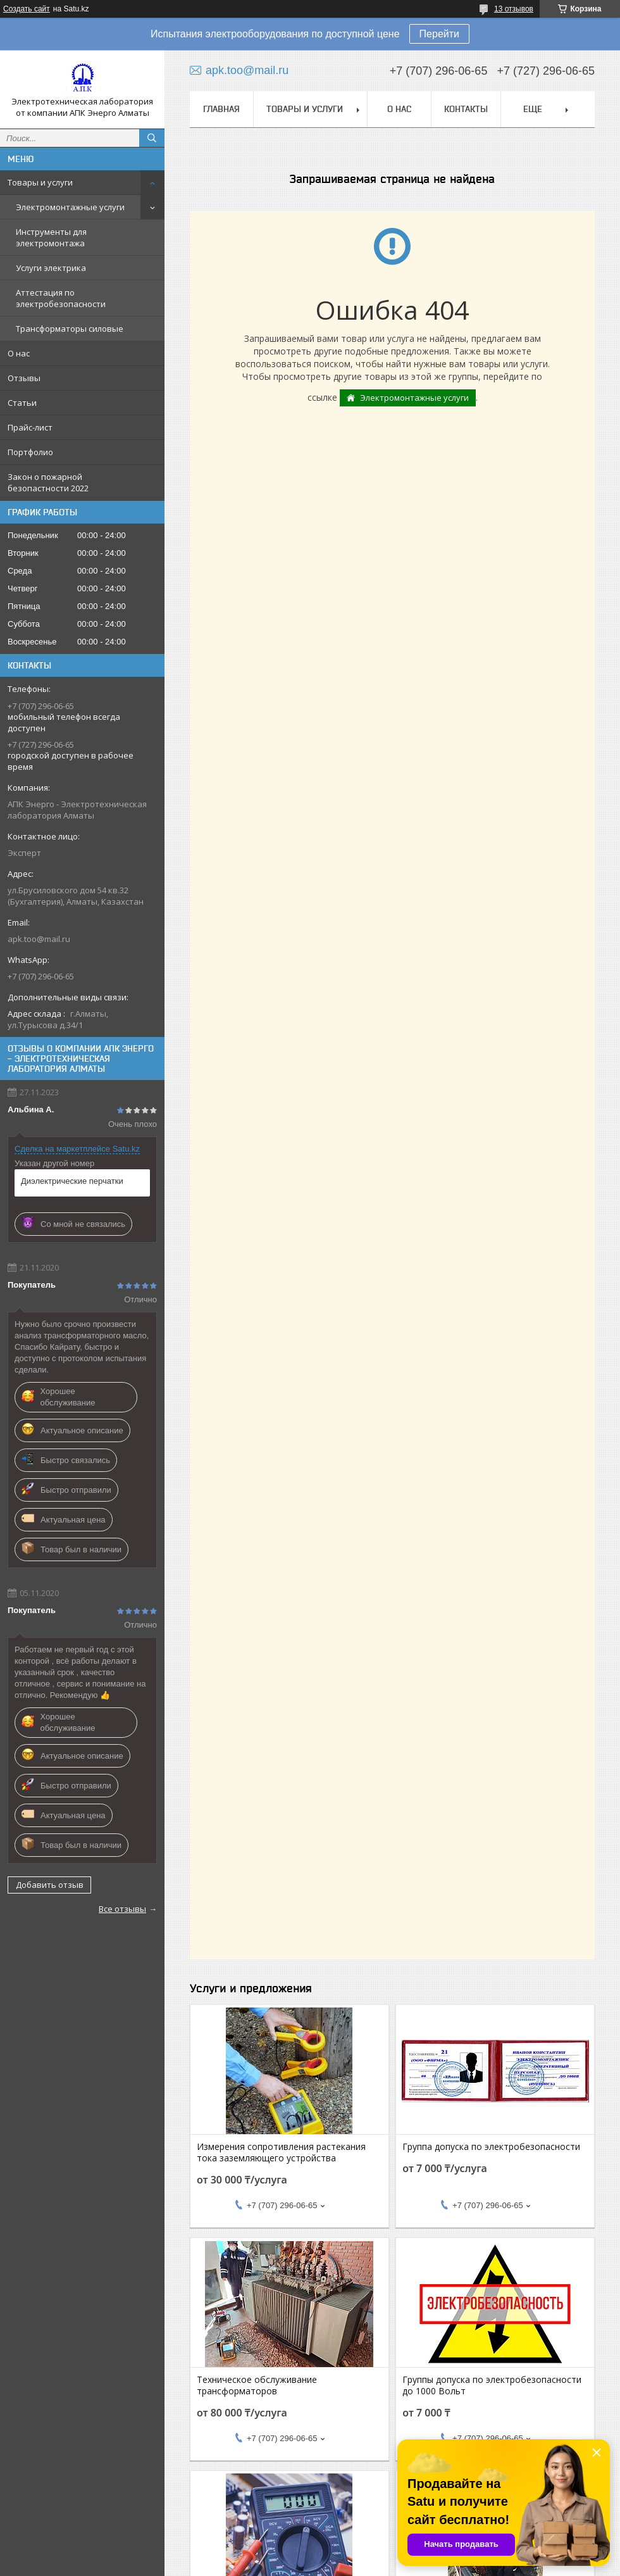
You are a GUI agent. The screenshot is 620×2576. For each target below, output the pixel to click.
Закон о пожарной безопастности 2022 (48, 482)
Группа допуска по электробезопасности (491, 2146)
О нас (19, 353)
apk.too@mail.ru (39, 939)
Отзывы (24, 378)
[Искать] (151, 138)
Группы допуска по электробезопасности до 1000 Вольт (491, 2385)
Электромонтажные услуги (70, 207)
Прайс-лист (30, 427)
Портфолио (30, 452)
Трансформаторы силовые (69, 328)
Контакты (466, 109)
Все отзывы (122, 1908)
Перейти (439, 33)
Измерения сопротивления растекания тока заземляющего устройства (281, 2152)
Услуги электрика (51, 267)
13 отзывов (513, 8)
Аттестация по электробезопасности (61, 298)
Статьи (22, 402)
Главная (221, 109)
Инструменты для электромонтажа (51, 237)
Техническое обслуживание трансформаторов (257, 2385)
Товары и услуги (40, 182)
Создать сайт (26, 8)
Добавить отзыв (50, 1884)
